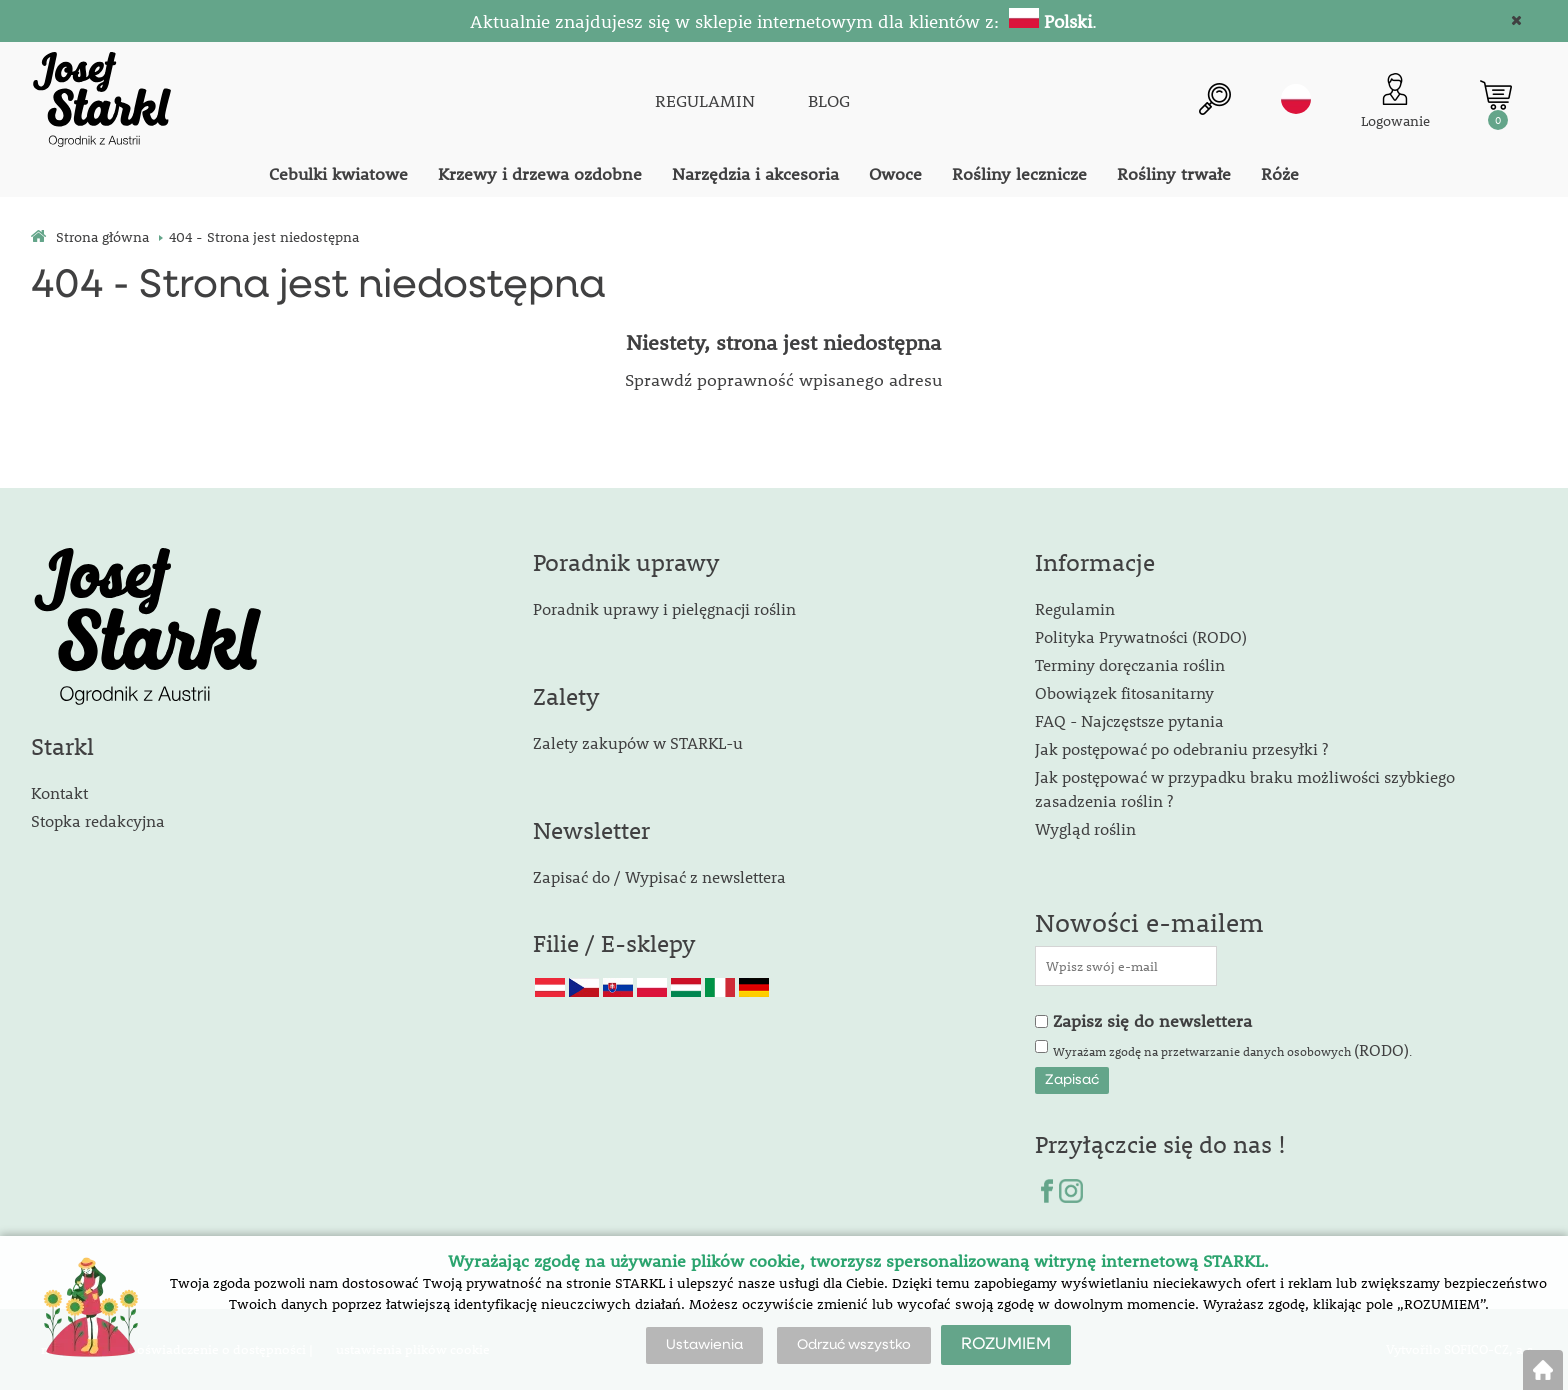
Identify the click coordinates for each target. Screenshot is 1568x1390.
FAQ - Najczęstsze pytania (1129, 720)
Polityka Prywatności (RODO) (1141, 636)
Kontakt (59, 792)
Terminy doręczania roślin (1130, 664)
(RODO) (1381, 1049)
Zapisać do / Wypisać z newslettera (659, 876)
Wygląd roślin (1085, 828)
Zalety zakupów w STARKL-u (638, 742)
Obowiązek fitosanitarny (1124, 692)
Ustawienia (704, 1345)
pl (1296, 99)
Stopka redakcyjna (98, 820)
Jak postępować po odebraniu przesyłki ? (1181, 748)
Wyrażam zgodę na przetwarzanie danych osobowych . (1232, 1049)
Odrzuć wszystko (854, 1345)
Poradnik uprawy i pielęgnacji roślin (664, 608)
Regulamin (1075, 608)
